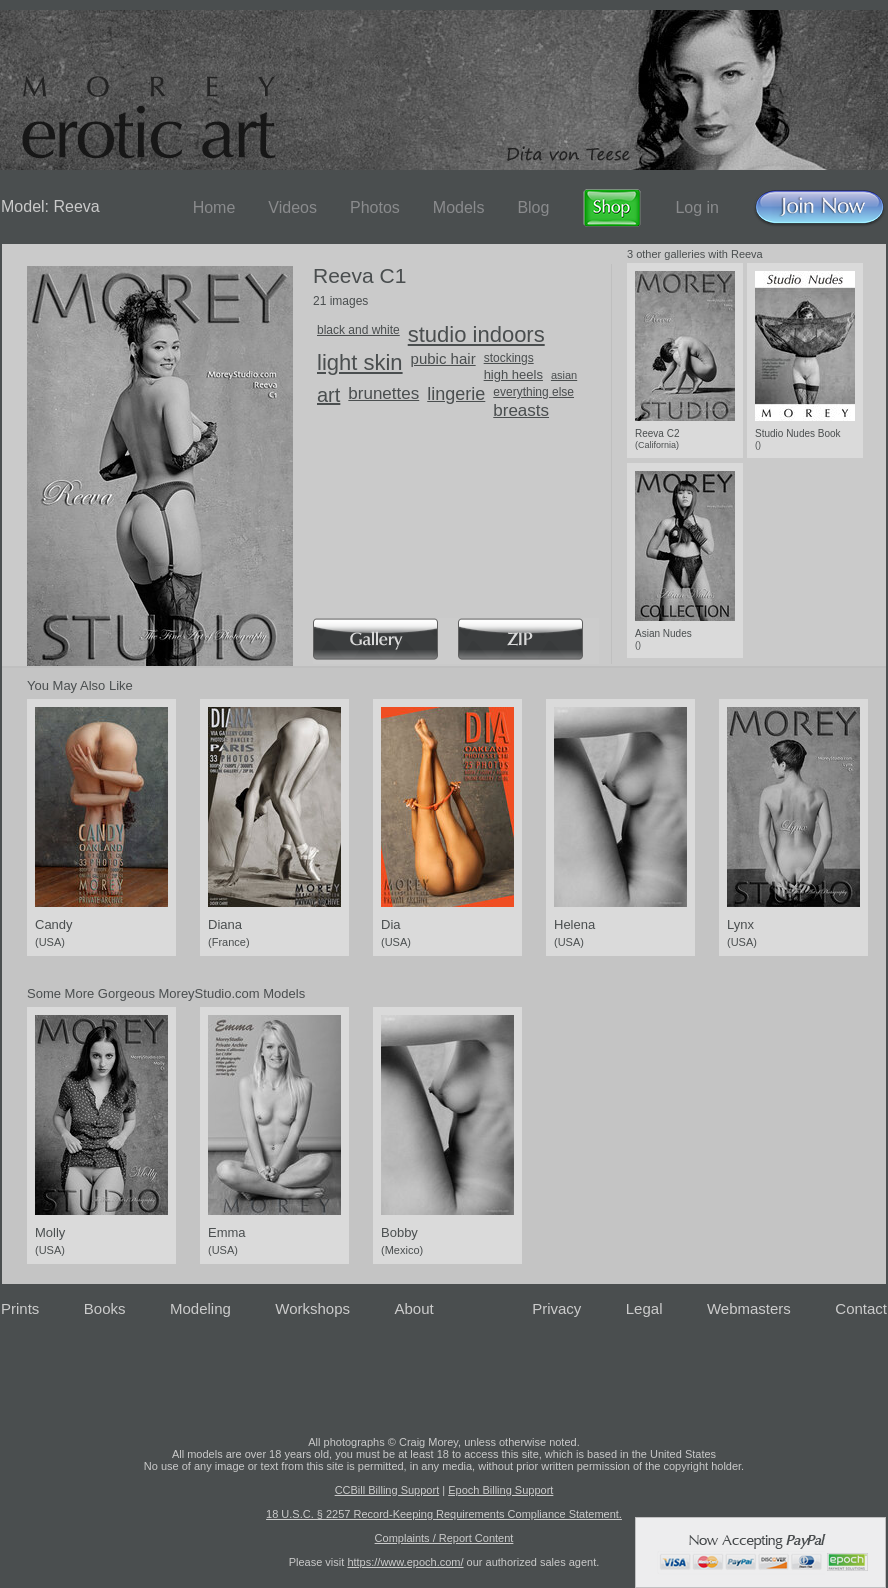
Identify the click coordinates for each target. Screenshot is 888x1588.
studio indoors (476, 334)
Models (459, 207)
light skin (360, 362)
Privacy (556, 1308)
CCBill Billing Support (387, 1490)
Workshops (312, 1308)
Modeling (200, 1308)
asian (564, 375)
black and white (358, 330)
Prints (20, 1308)
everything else (533, 392)
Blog (533, 207)
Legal (644, 1308)
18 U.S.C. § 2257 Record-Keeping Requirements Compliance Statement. (444, 1514)
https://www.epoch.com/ (405, 1562)
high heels (513, 374)
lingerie (456, 394)
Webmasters (749, 1308)
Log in (697, 207)
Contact (861, 1308)
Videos (292, 207)
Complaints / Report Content (444, 1538)
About (414, 1308)
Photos (375, 207)
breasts (521, 410)
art (328, 395)
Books (105, 1308)
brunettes (383, 393)
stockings (509, 358)
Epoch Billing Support (500, 1490)
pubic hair (443, 358)
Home (214, 207)
